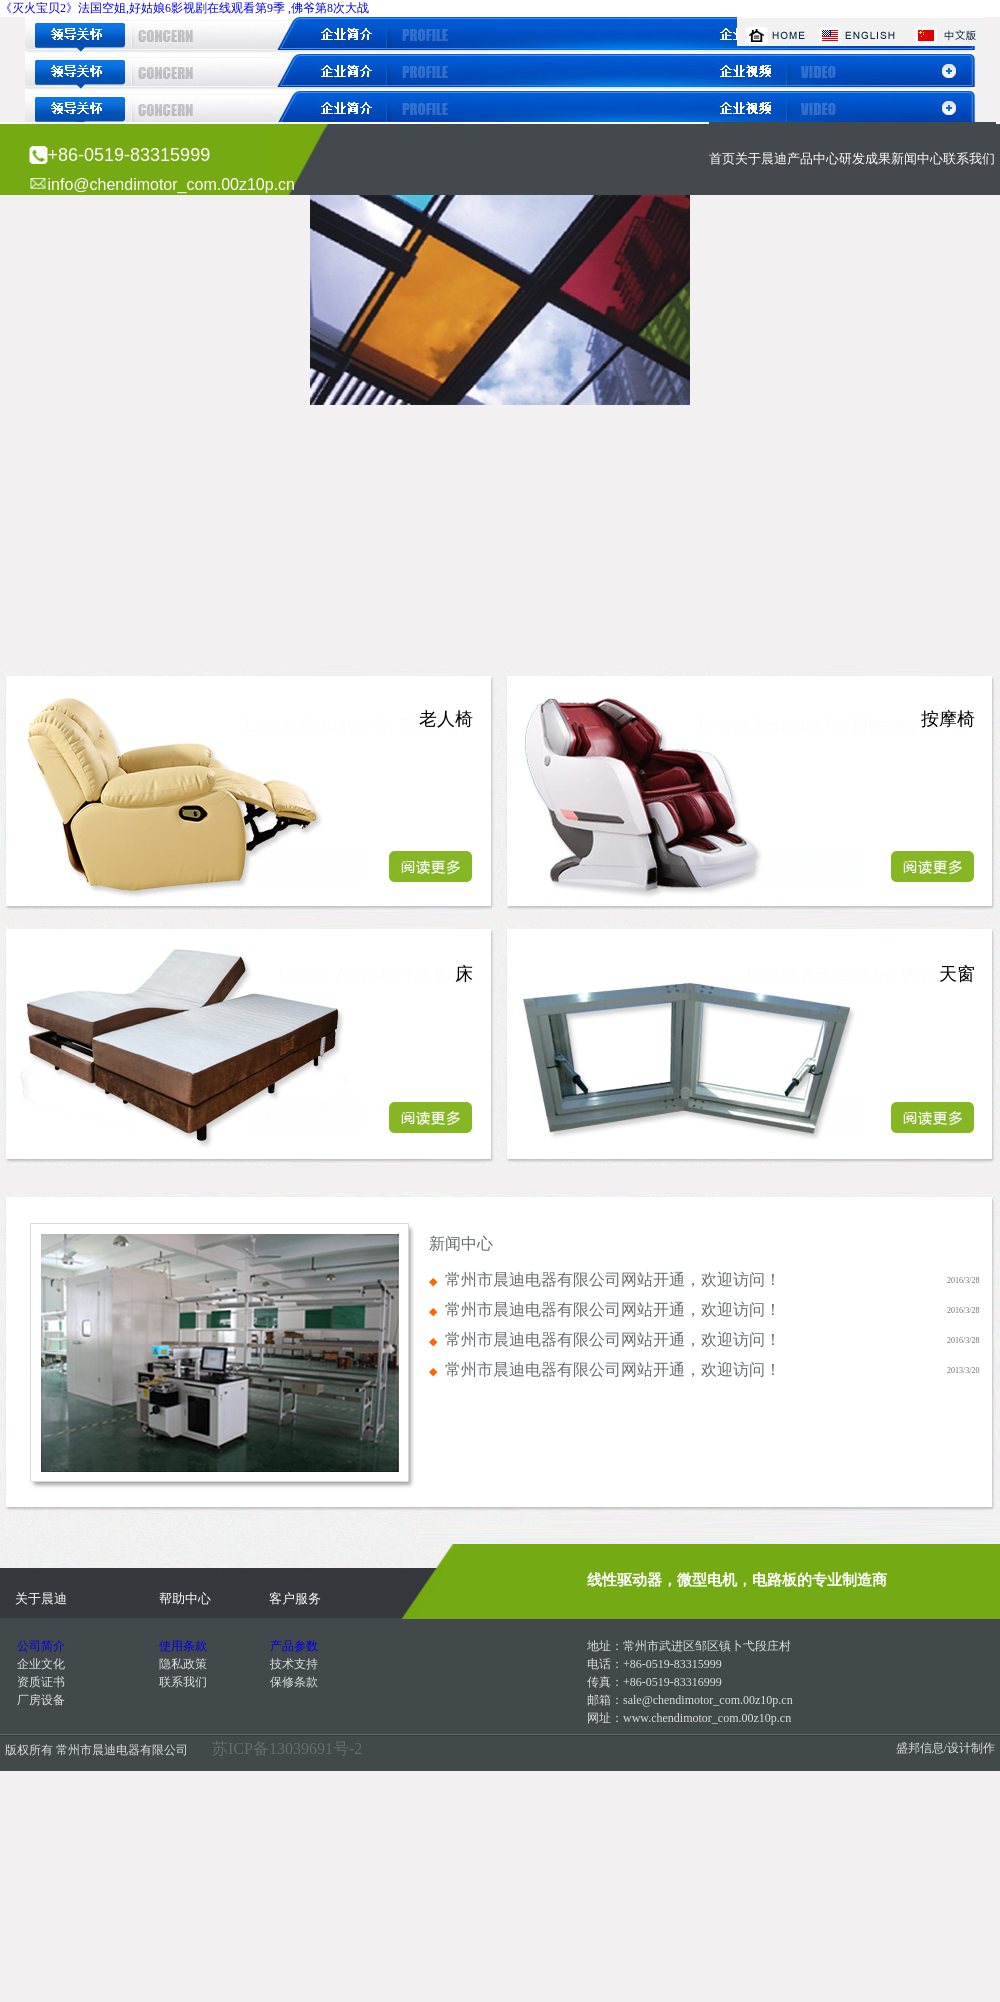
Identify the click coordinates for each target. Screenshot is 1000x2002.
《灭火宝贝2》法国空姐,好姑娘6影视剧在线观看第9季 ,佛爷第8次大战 (184, 8)
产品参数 (294, 1646)
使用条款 (183, 1646)
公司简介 (41, 1646)
